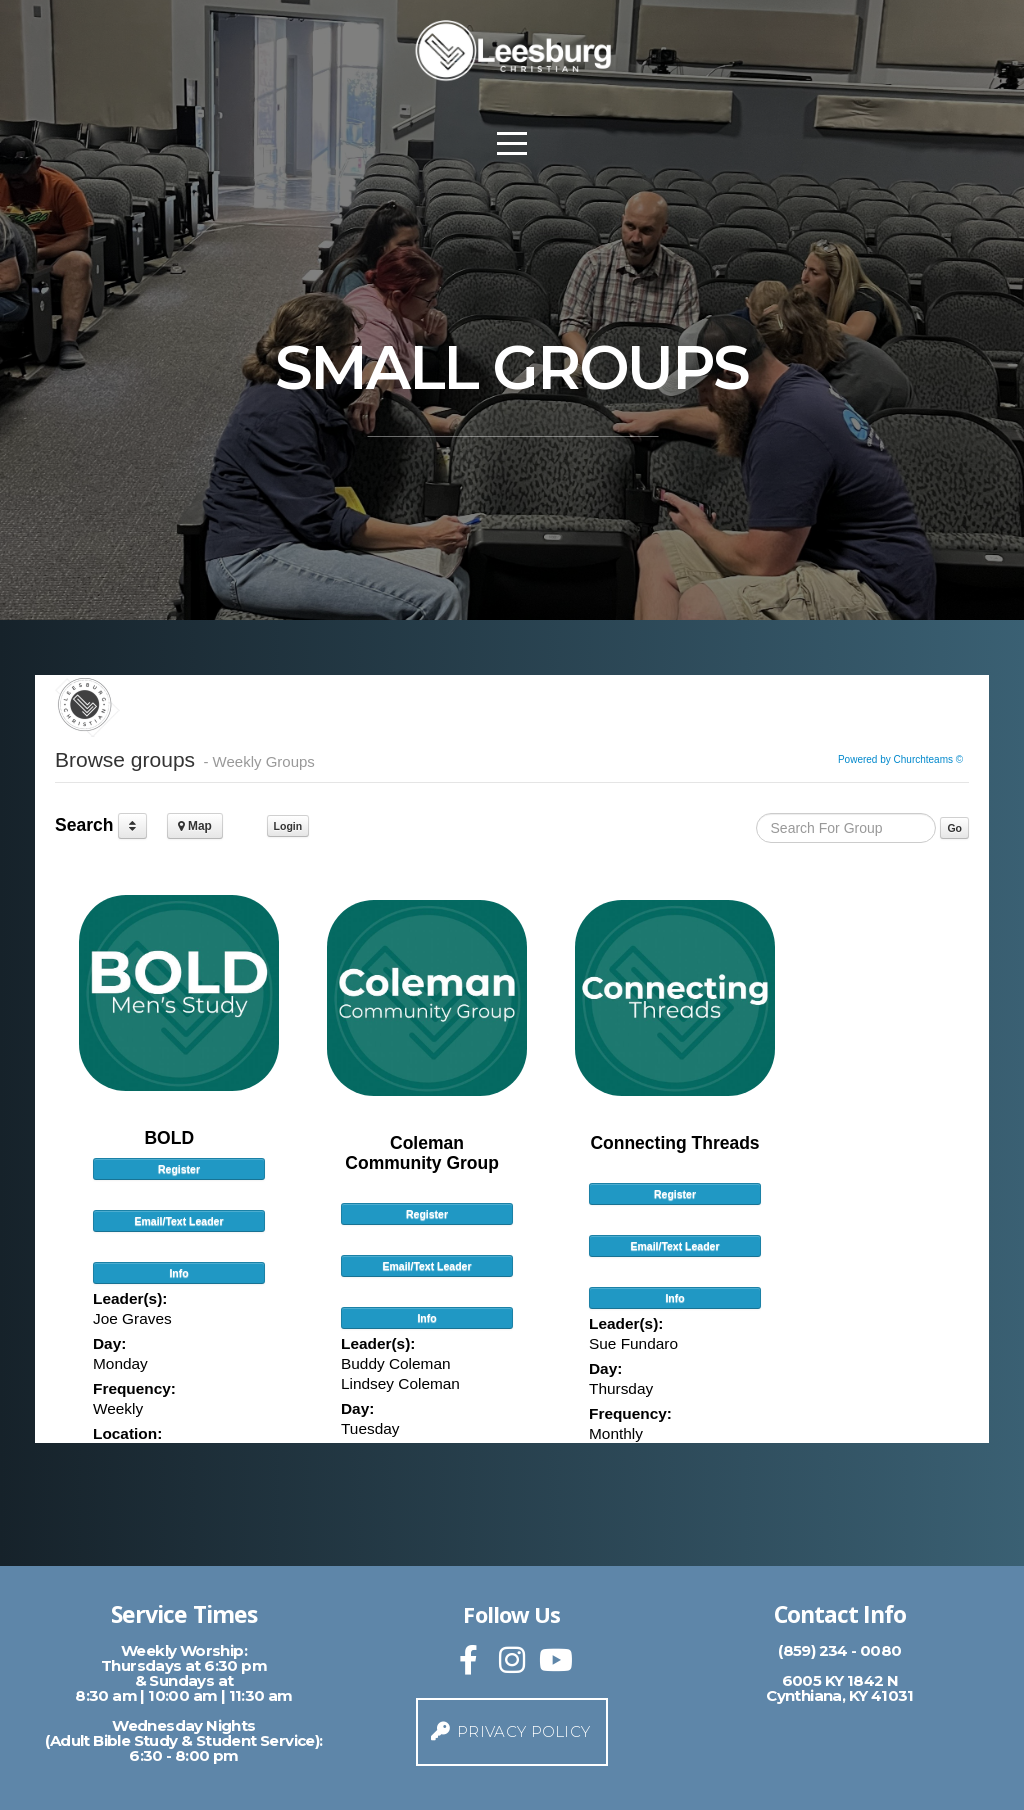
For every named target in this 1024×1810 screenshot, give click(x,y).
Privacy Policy (510, 1731)
